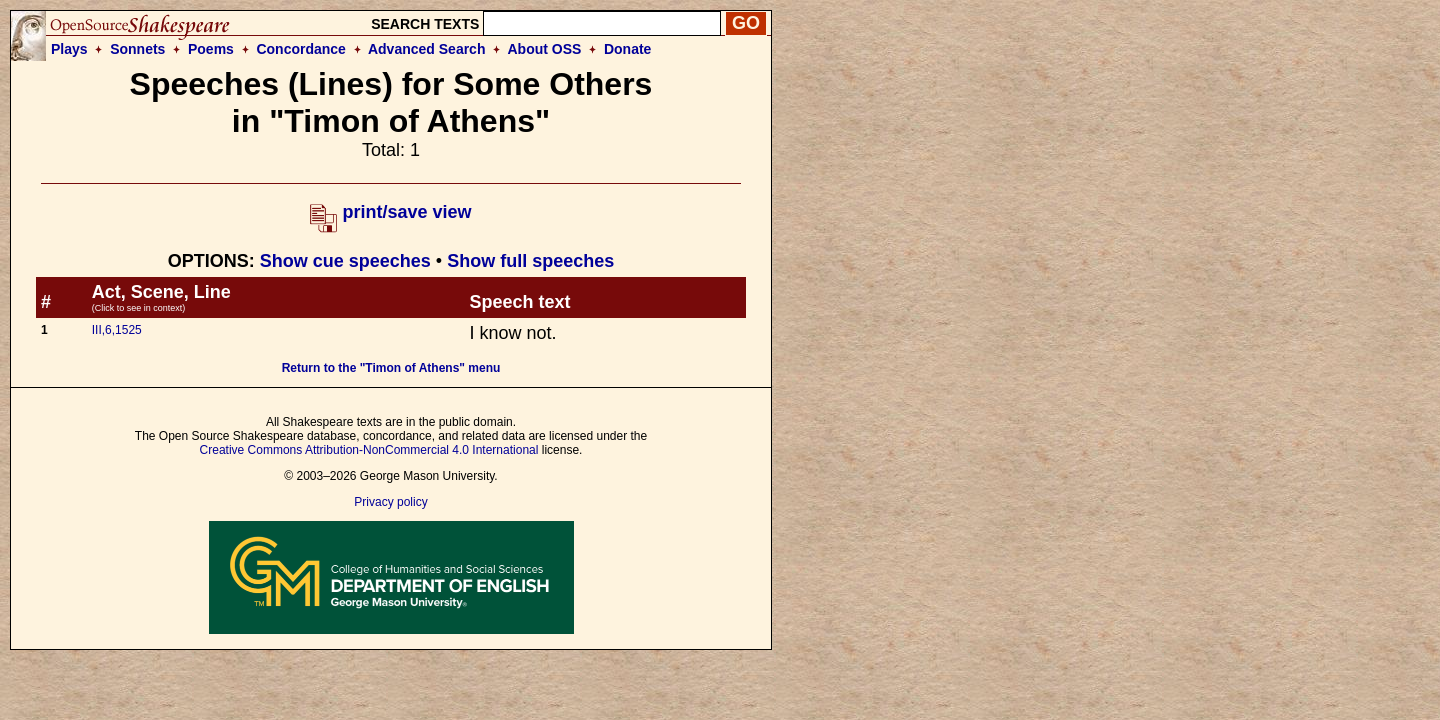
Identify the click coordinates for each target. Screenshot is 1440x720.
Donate (627, 49)
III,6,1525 (117, 330)
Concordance (300, 49)
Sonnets (137, 49)
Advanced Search (427, 49)
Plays (69, 49)
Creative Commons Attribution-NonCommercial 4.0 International (369, 450)
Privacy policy (390, 502)
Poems (211, 49)
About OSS (545, 49)
